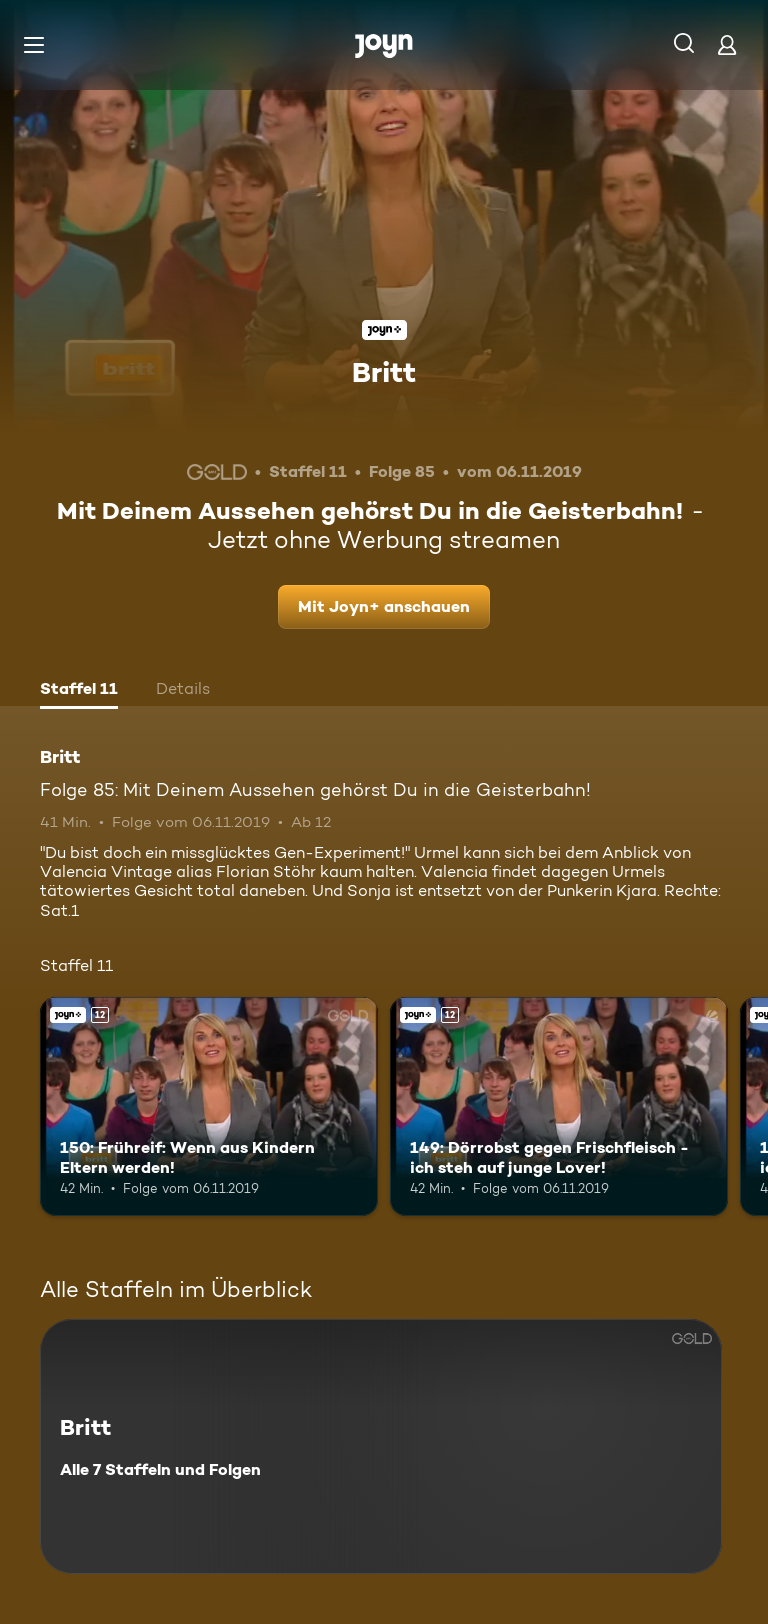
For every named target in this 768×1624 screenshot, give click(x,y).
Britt (384, 372)
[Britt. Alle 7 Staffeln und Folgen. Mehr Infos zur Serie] (381, 1446)
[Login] (727, 44)
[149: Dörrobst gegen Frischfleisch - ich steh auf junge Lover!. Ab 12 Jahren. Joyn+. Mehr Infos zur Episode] (559, 1107)
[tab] (79, 691)
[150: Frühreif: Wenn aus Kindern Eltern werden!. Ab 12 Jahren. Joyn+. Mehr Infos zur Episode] (209, 1107)
